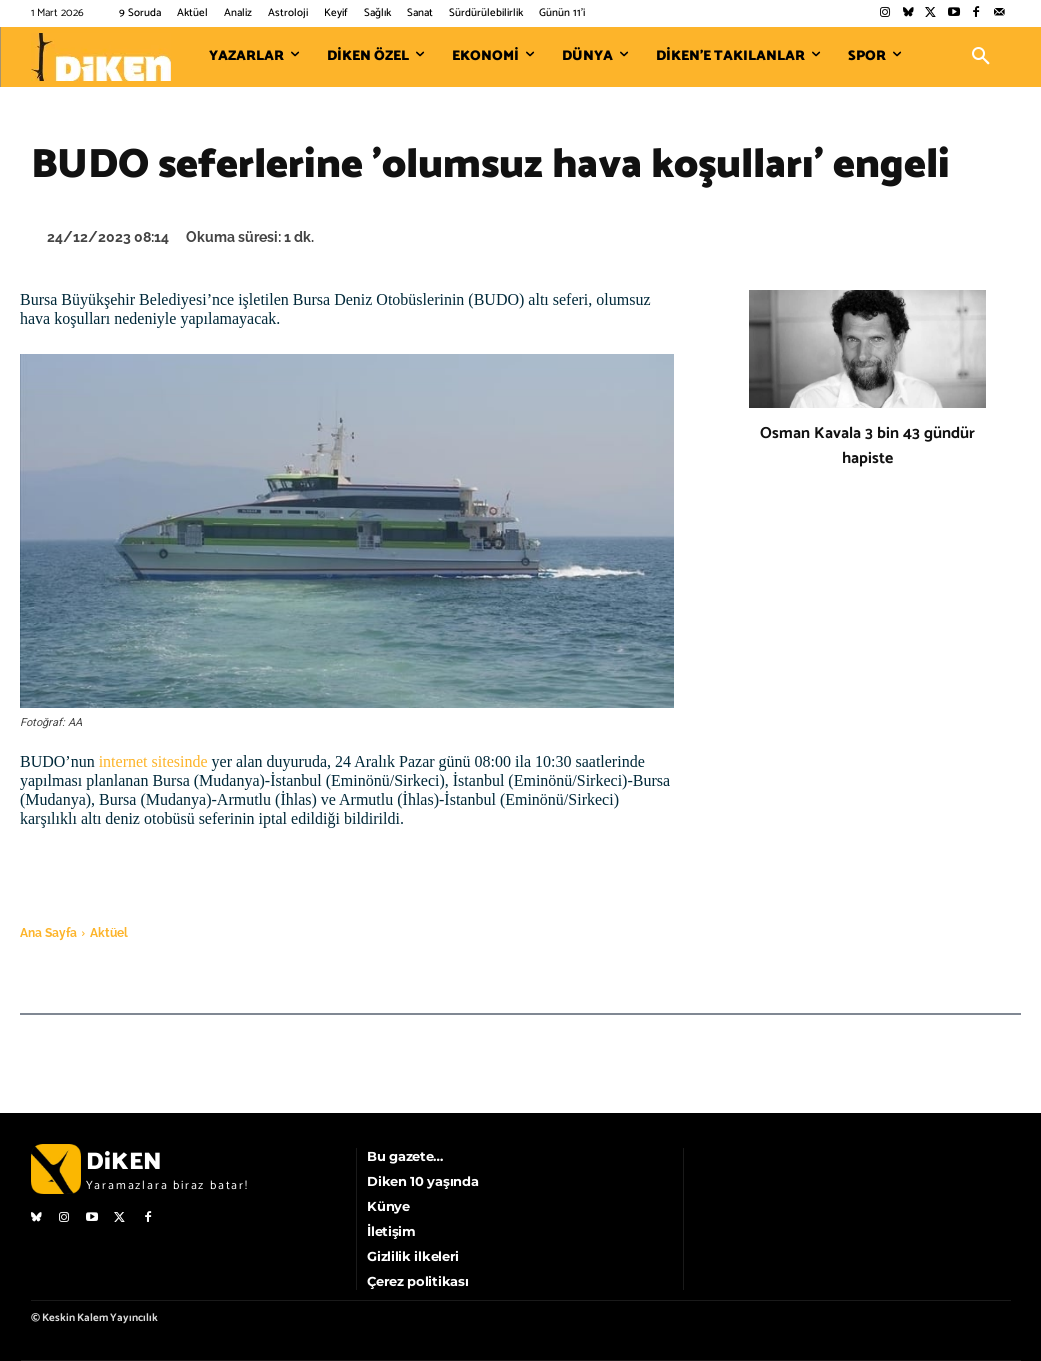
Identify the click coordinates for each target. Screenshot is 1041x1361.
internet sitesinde (151, 761)
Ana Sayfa (48, 933)
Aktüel (109, 933)
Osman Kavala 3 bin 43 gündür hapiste (867, 446)
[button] (981, 57)
